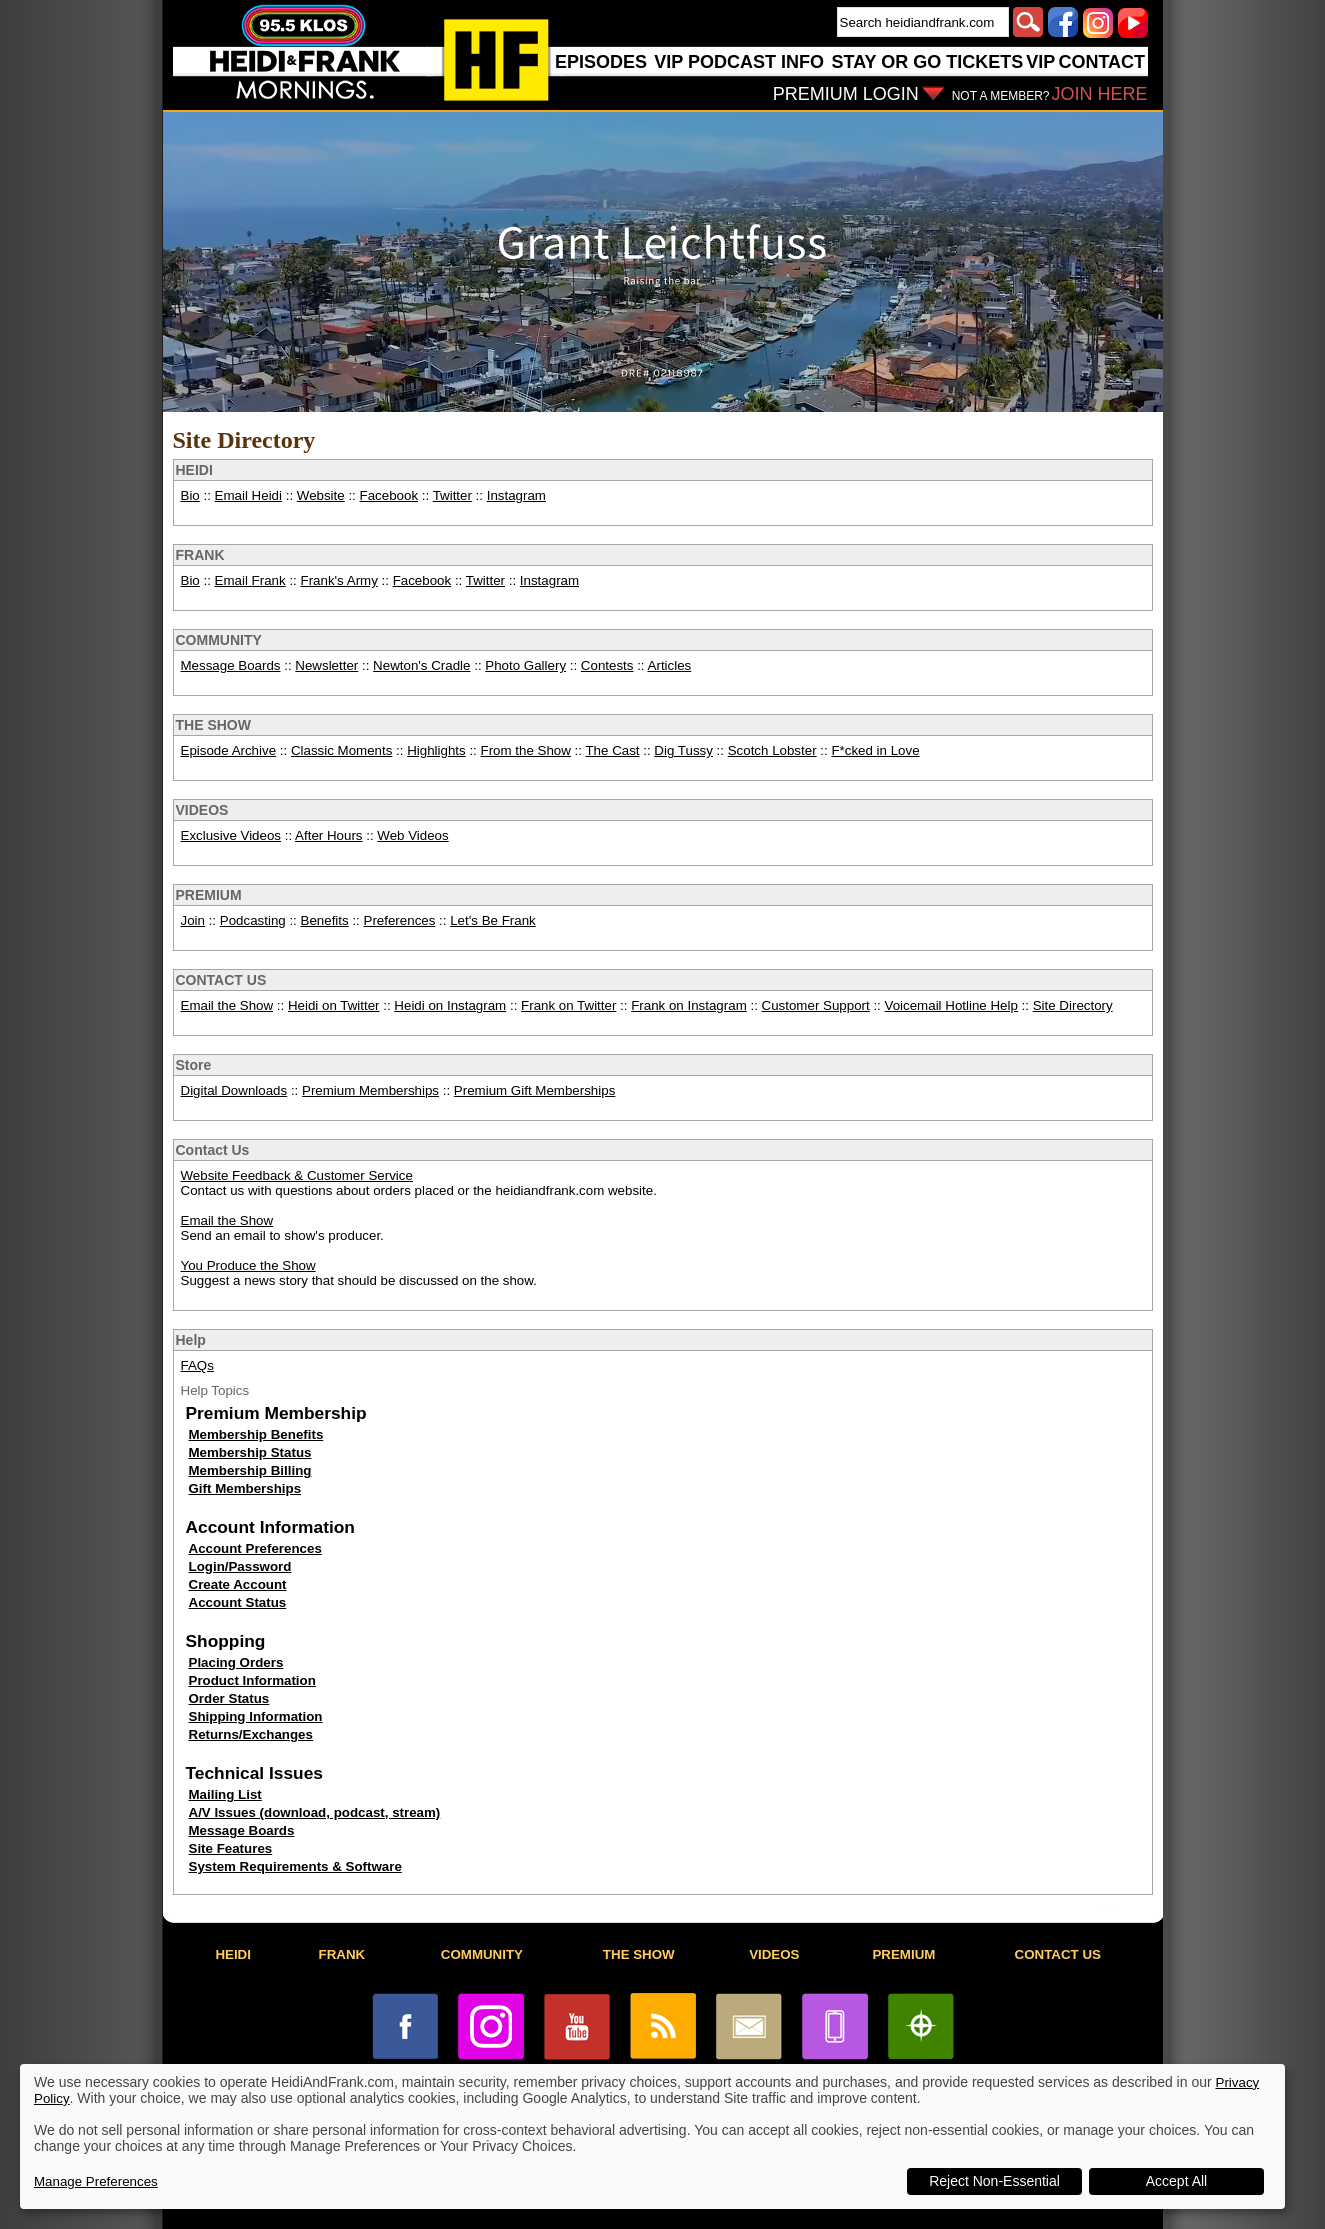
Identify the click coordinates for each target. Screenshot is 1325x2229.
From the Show (526, 750)
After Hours (328, 835)
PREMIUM (209, 895)
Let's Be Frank (493, 920)
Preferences (400, 920)
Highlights (436, 750)
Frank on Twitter (568, 1005)
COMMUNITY (219, 640)
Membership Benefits (256, 1434)
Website (321, 495)
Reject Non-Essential (994, 2181)
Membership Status (250, 1452)
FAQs (197, 1365)
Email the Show (227, 1005)
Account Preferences (255, 1548)
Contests (607, 665)
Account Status (238, 1602)
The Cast (612, 750)
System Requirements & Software (295, 1866)
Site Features (231, 1848)
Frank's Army (339, 580)
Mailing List (225, 1794)
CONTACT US (221, 980)
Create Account (238, 1584)
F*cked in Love (875, 750)
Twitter (452, 495)
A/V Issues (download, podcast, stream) (315, 1812)
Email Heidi (248, 495)
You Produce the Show (248, 1265)
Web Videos (412, 835)
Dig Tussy (683, 750)
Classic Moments (341, 750)
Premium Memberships (370, 1090)
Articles (670, 665)
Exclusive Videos (231, 835)
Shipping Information (256, 1716)
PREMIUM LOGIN (846, 94)
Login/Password (240, 1566)
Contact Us (213, 1150)
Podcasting (253, 920)
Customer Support (816, 1005)
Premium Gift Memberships (534, 1090)
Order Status (229, 1698)
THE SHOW (213, 725)
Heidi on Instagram (450, 1005)
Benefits (325, 920)
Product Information (252, 1680)
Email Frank (250, 580)
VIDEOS (202, 810)
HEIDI (194, 470)
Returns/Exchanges (251, 1734)
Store (194, 1065)
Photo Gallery (525, 665)
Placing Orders (236, 1662)
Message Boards (231, 665)
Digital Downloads (234, 1090)
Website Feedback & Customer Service (297, 1175)
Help (191, 1340)
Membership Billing (250, 1470)
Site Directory (1073, 1005)
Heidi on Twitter (334, 1005)
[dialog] (652, 2136)
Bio (190, 495)
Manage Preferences (96, 2181)
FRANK (200, 555)
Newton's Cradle (421, 665)
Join (193, 920)
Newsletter (326, 665)
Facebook (389, 495)
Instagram (516, 495)
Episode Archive (229, 750)
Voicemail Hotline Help (951, 1005)
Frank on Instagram (689, 1005)
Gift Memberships (245, 1488)
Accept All (1176, 2181)
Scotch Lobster (772, 750)
